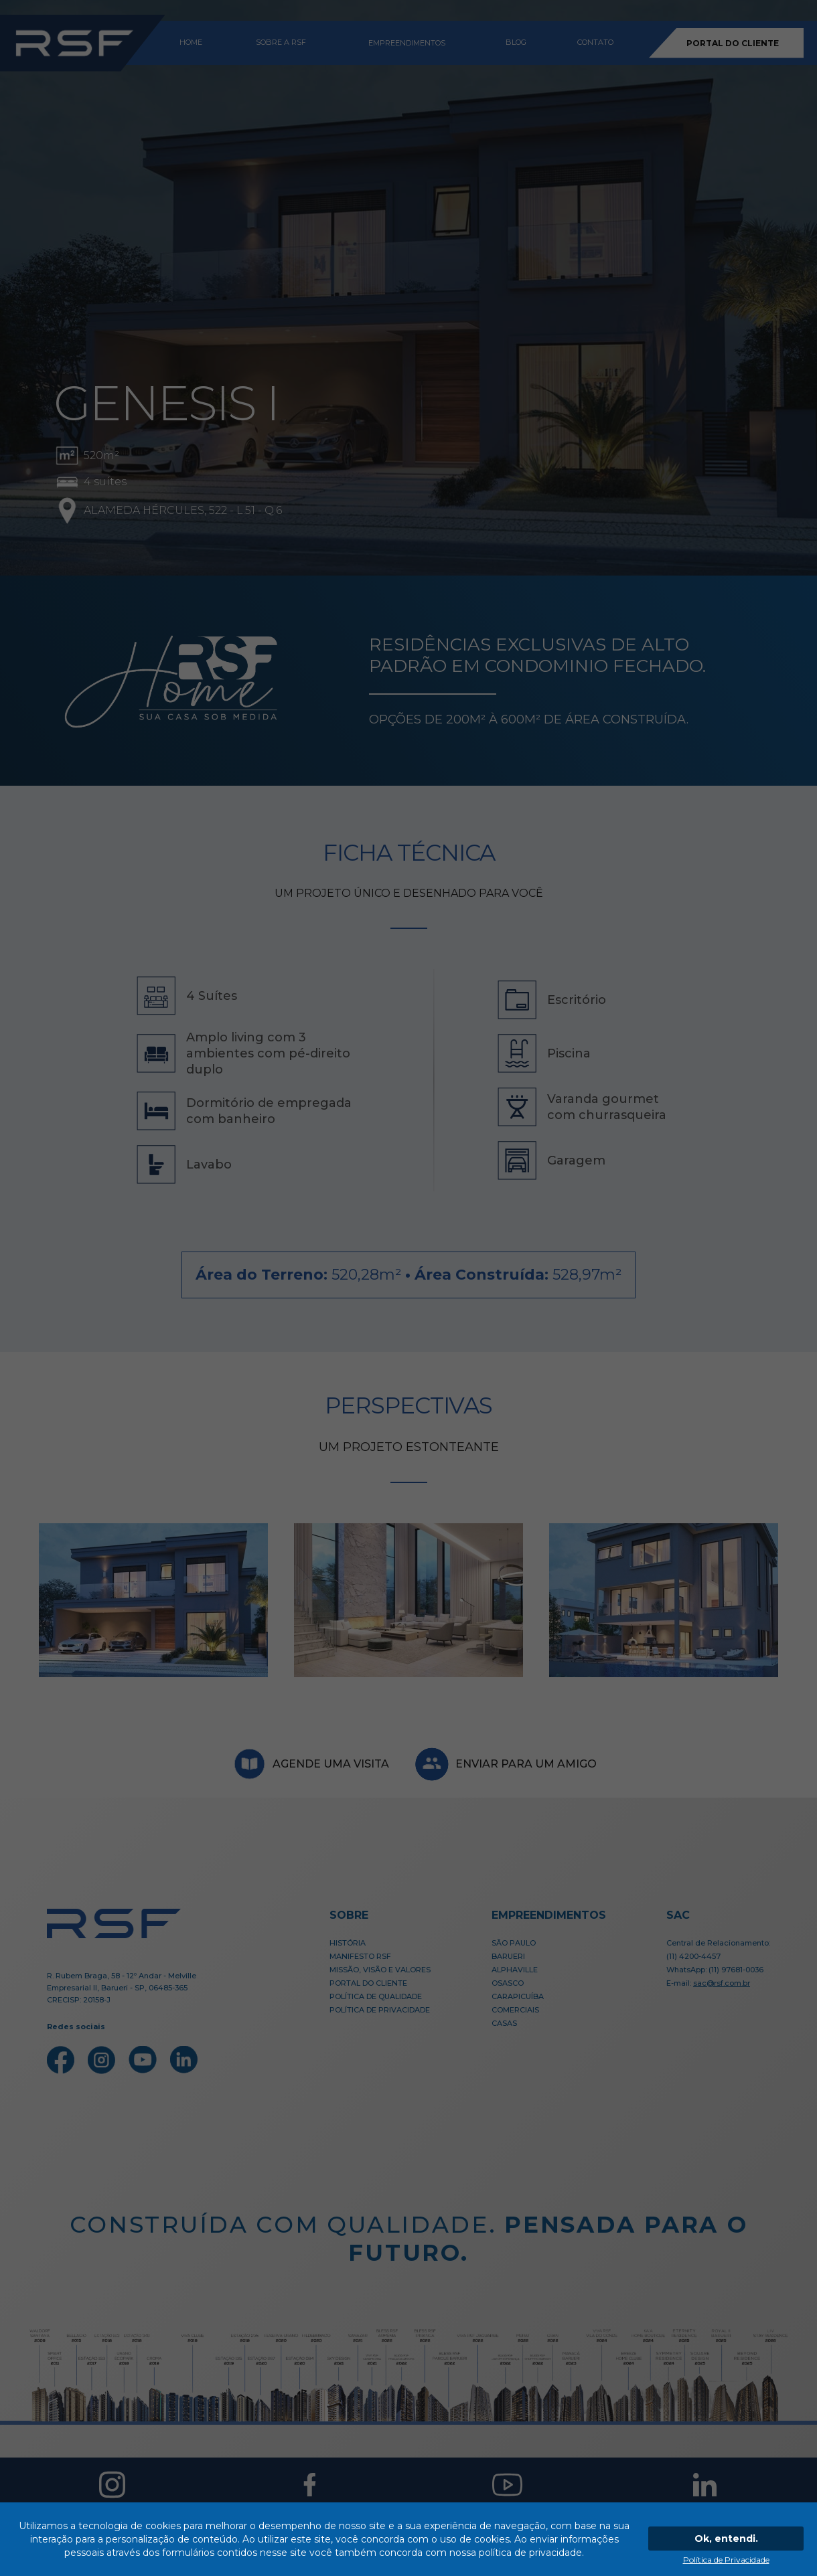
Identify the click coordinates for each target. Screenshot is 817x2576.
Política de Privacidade (726, 2560)
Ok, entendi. (726, 2538)
